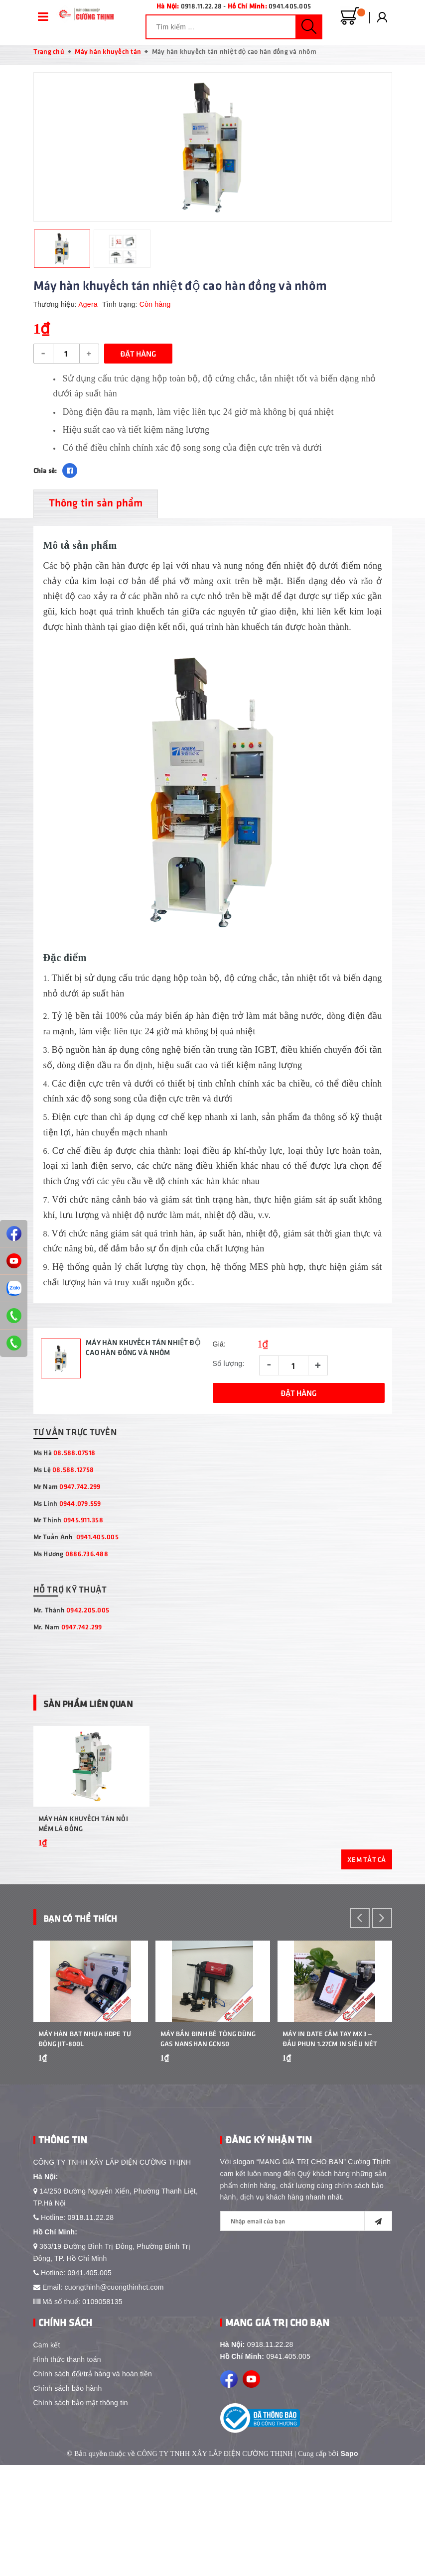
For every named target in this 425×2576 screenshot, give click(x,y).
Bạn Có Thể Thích (96, 1976)
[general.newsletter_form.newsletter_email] (306, 2332)
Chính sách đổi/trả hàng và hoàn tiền (92, 2485)
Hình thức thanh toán (67, 2470)
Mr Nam (67, 1493)
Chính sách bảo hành (67, 2499)
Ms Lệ (63, 1476)
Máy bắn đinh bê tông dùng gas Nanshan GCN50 (208, 2149)
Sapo (349, 2565)
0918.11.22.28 (201, 5)
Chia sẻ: (45, 477)
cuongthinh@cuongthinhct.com (113, 2398)
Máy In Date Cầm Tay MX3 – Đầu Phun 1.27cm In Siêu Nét (330, 2149)
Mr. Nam (67, 1634)
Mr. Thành (71, 1617)
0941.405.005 (290, 5)
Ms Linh (67, 1510)
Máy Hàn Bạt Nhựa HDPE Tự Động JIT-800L (84, 2149)
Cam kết (46, 2456)
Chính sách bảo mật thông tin (80, 2514)
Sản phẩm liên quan (107, 1709)
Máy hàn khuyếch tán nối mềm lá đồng (83, 1882)
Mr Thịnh (68, 1527)
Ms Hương (70, 1561)
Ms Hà (64, 1460)
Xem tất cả (366, 1918)
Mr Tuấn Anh (76, 1544)
